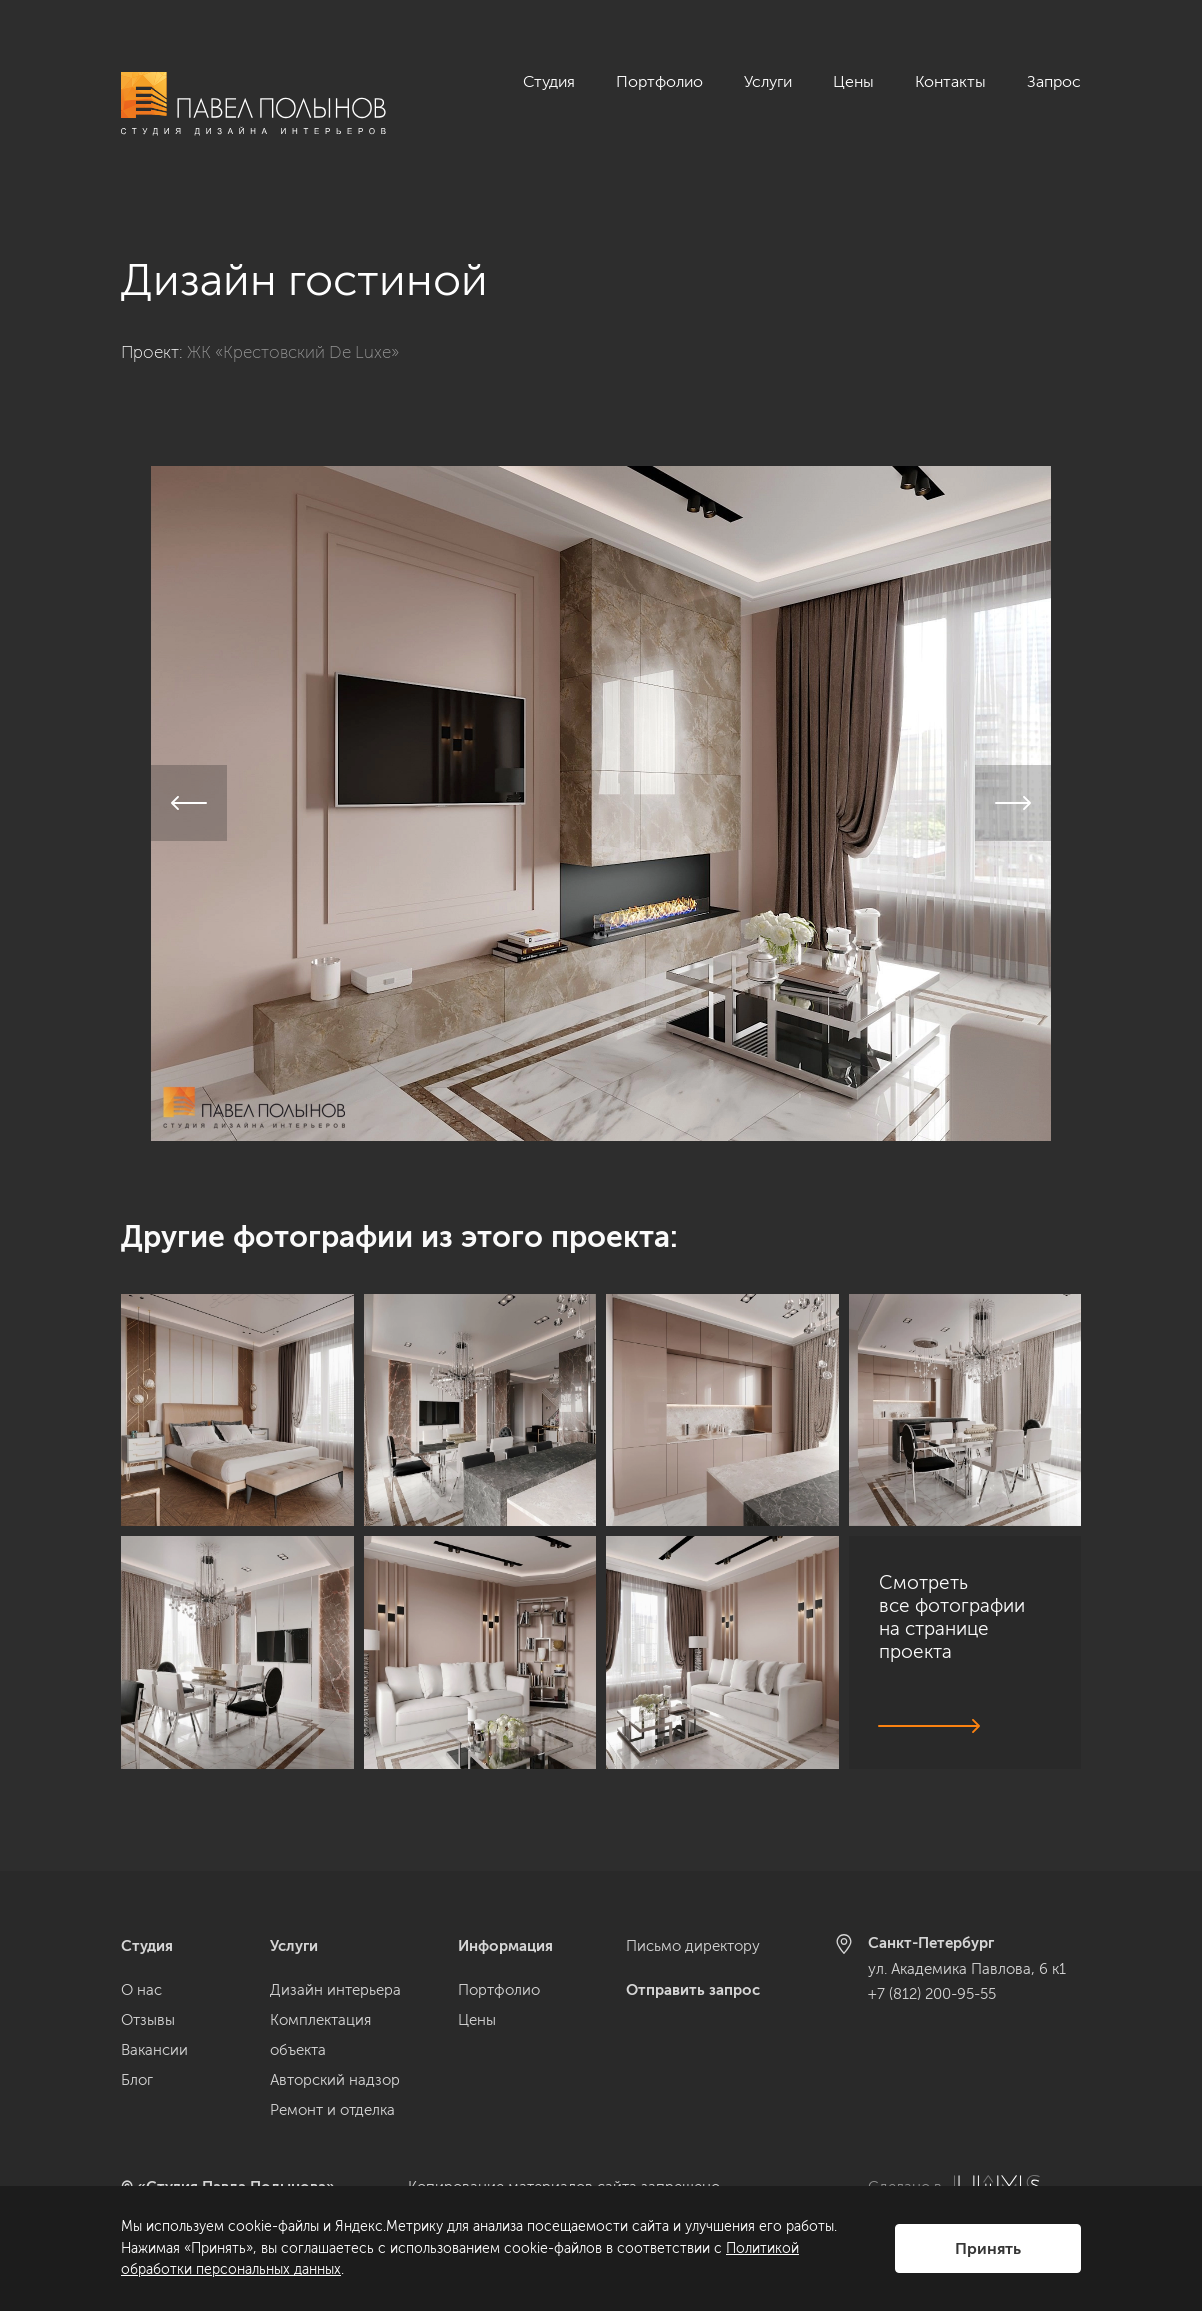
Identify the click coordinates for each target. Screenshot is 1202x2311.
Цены (853, 81)
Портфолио (659, 81)
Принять (988, 2248)
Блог (137, 2080)
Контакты (950, 81)
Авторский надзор (335, 2080)
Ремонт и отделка (332, 2110)
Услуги (768, 81)
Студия (549, 81)
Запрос (1054, 81)
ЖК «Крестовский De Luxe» (293, 330)
